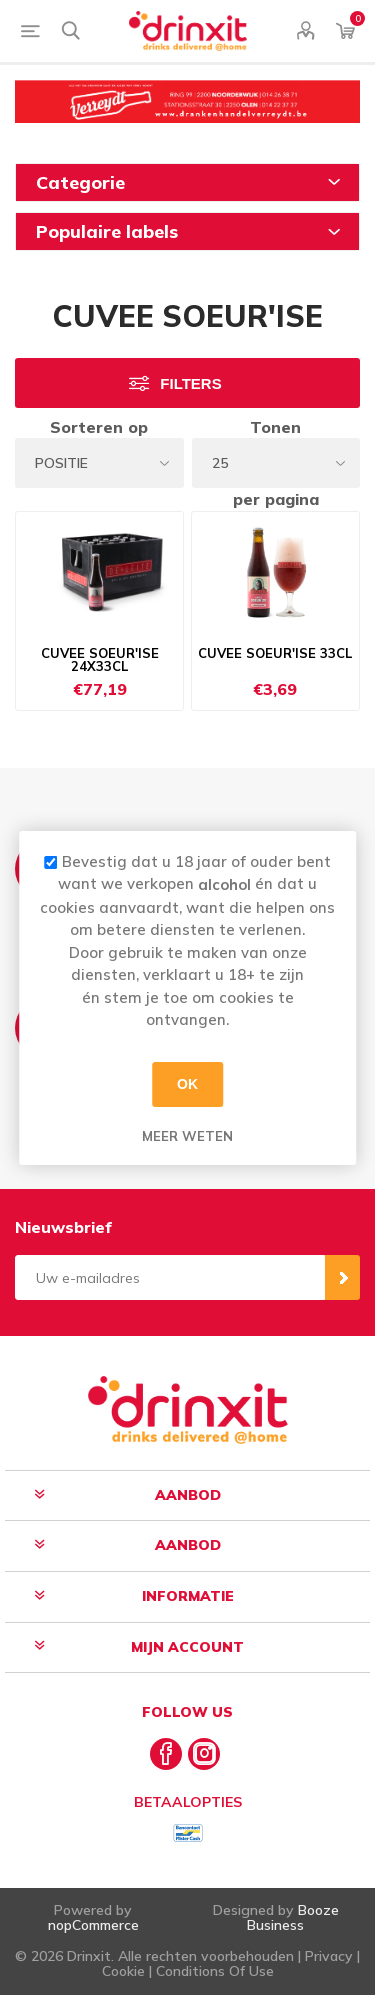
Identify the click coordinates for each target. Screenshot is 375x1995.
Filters (190, 383)
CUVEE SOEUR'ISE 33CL (275, 654)
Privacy (329, 1956)
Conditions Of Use (215, 1971)
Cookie (123, 1971)
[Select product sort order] (99, 463)
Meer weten (187, 1135)
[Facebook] (166, 1754)
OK (187, 1084)
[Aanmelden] (170, 1277)
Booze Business (293, 1917)
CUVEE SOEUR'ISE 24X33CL (100, 660)
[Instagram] (204, 1754)
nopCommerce (93, 1925)
